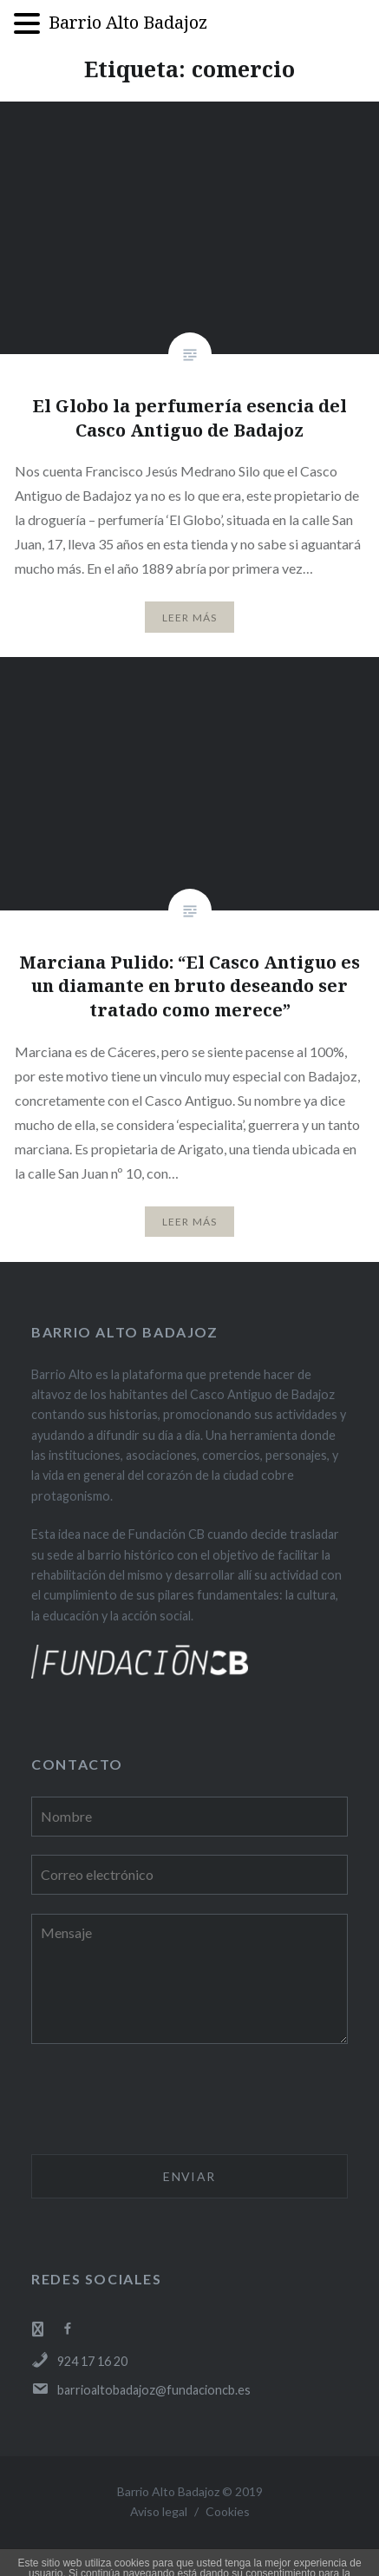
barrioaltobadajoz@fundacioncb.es (141, 2389)
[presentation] (163, 2101)
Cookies (228, 2511)
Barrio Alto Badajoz (128, 22)
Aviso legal (158, 2511)
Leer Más (190, 617)
